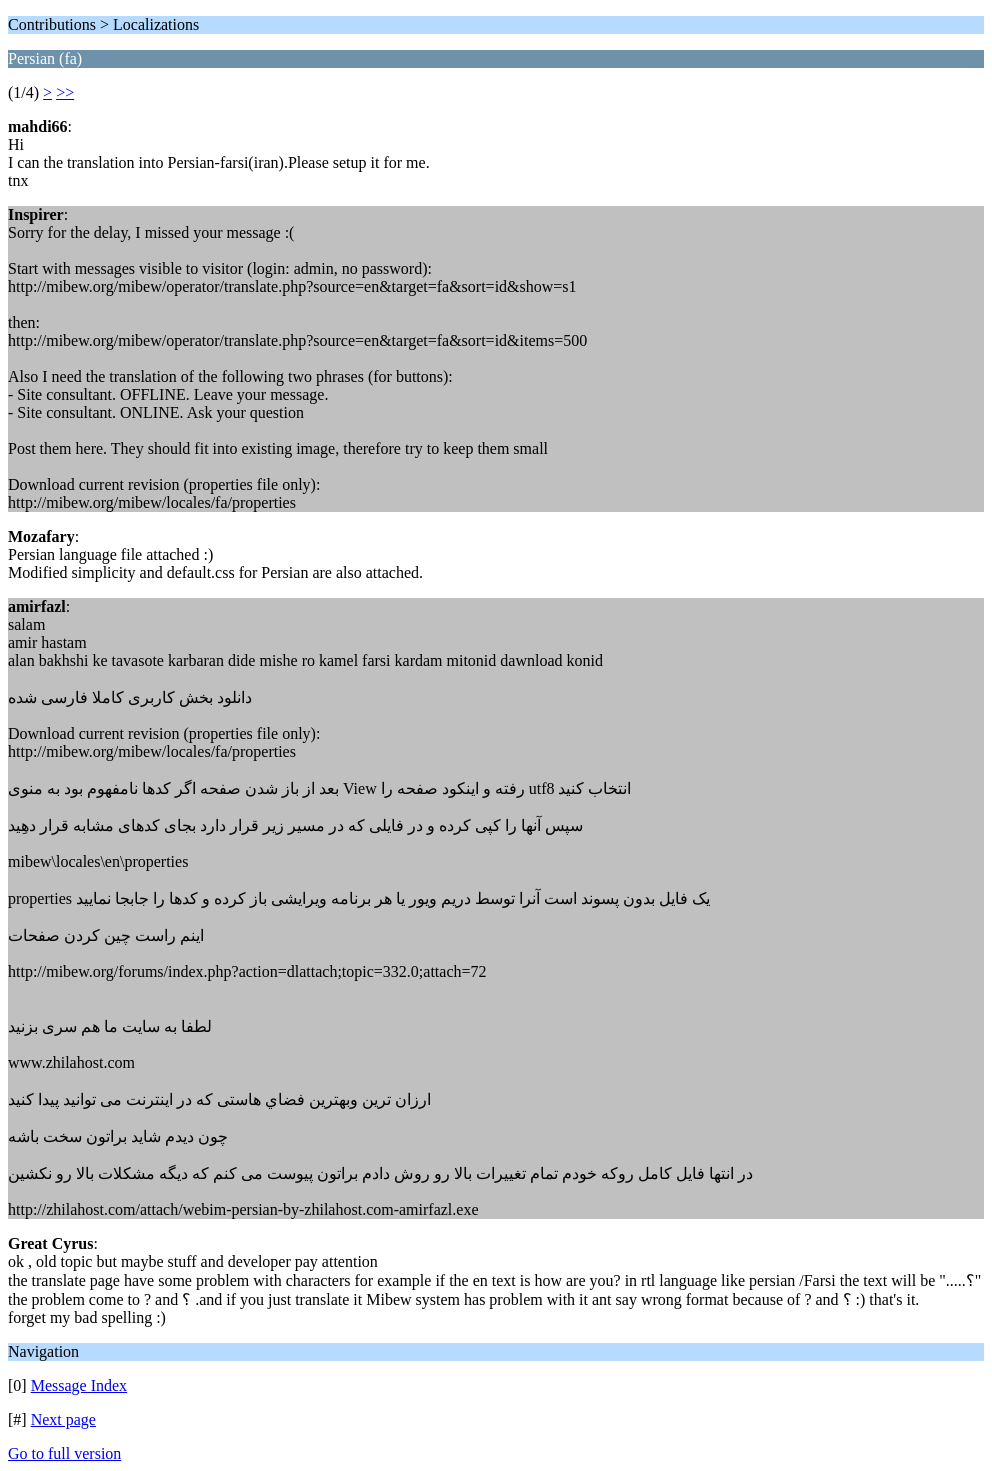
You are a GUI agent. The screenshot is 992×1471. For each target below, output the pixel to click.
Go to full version (64, 1453)
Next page (63, 1419)
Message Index (79, 1385)
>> (65, 92)
